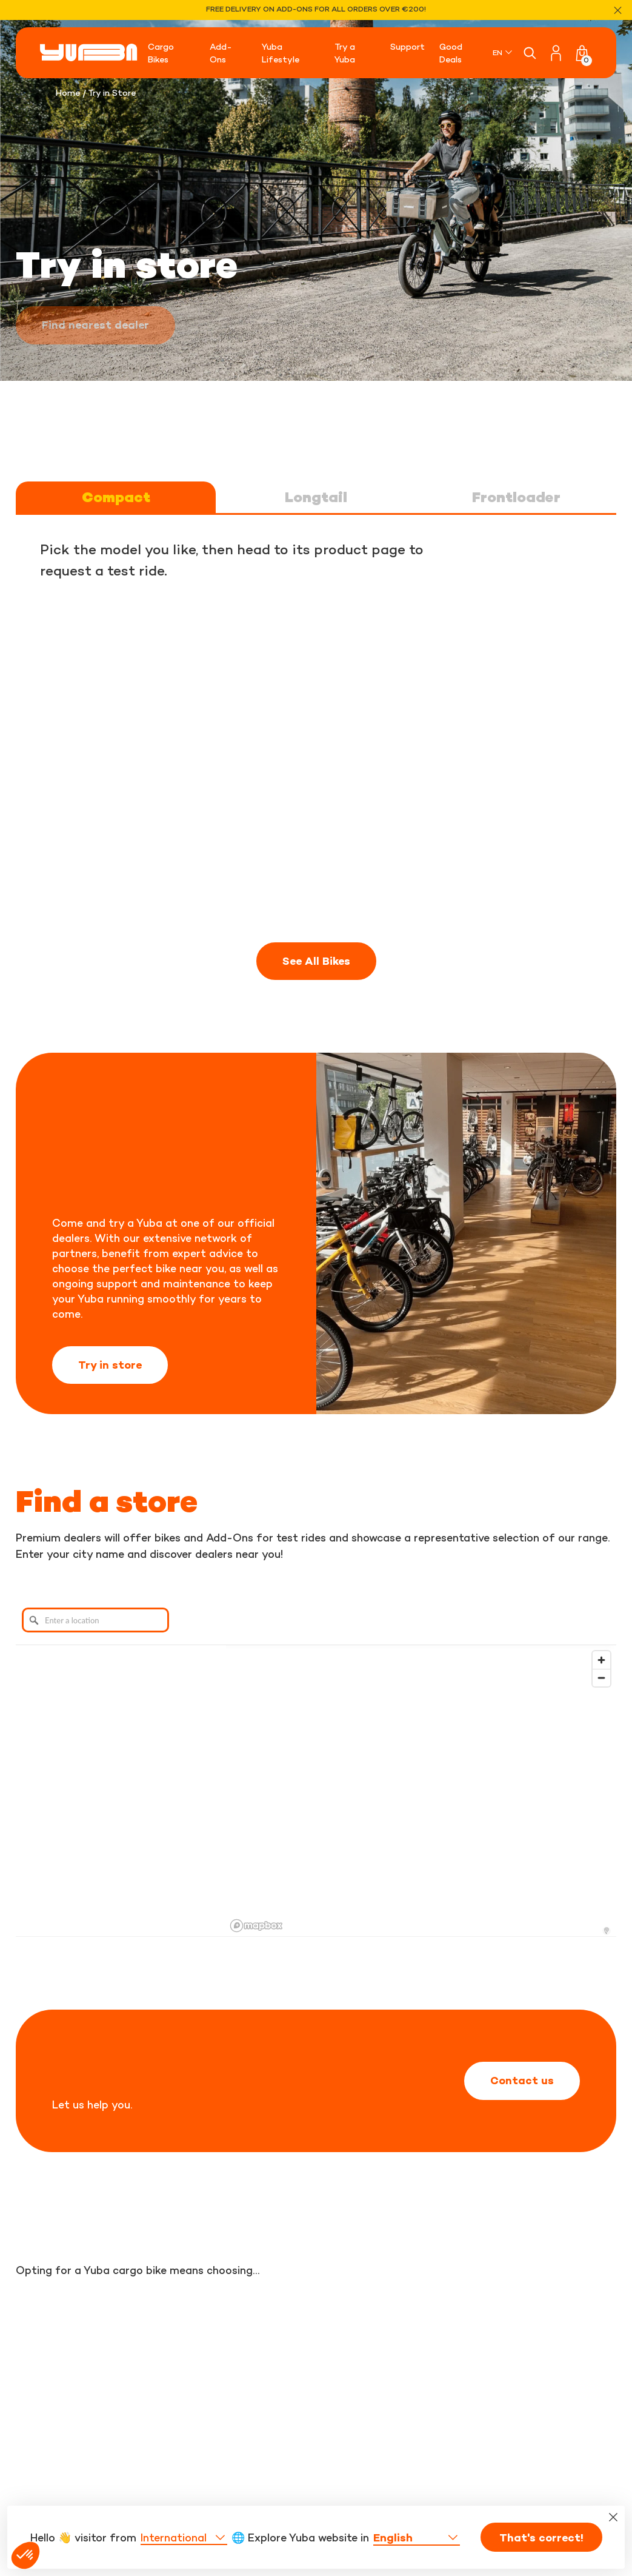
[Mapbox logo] (256, 1926)
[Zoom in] (601, 1660)
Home (68, 92)
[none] (503, 52)
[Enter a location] (95, 1620)
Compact (116, 497)
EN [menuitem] (497, 52)
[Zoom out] (601, 1677)
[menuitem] (503, 52)
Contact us (522, 2080)
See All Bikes (316, 961)
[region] (421, 1790)
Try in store (110, 1365)
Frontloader (516, 497)
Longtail (316, 497)
